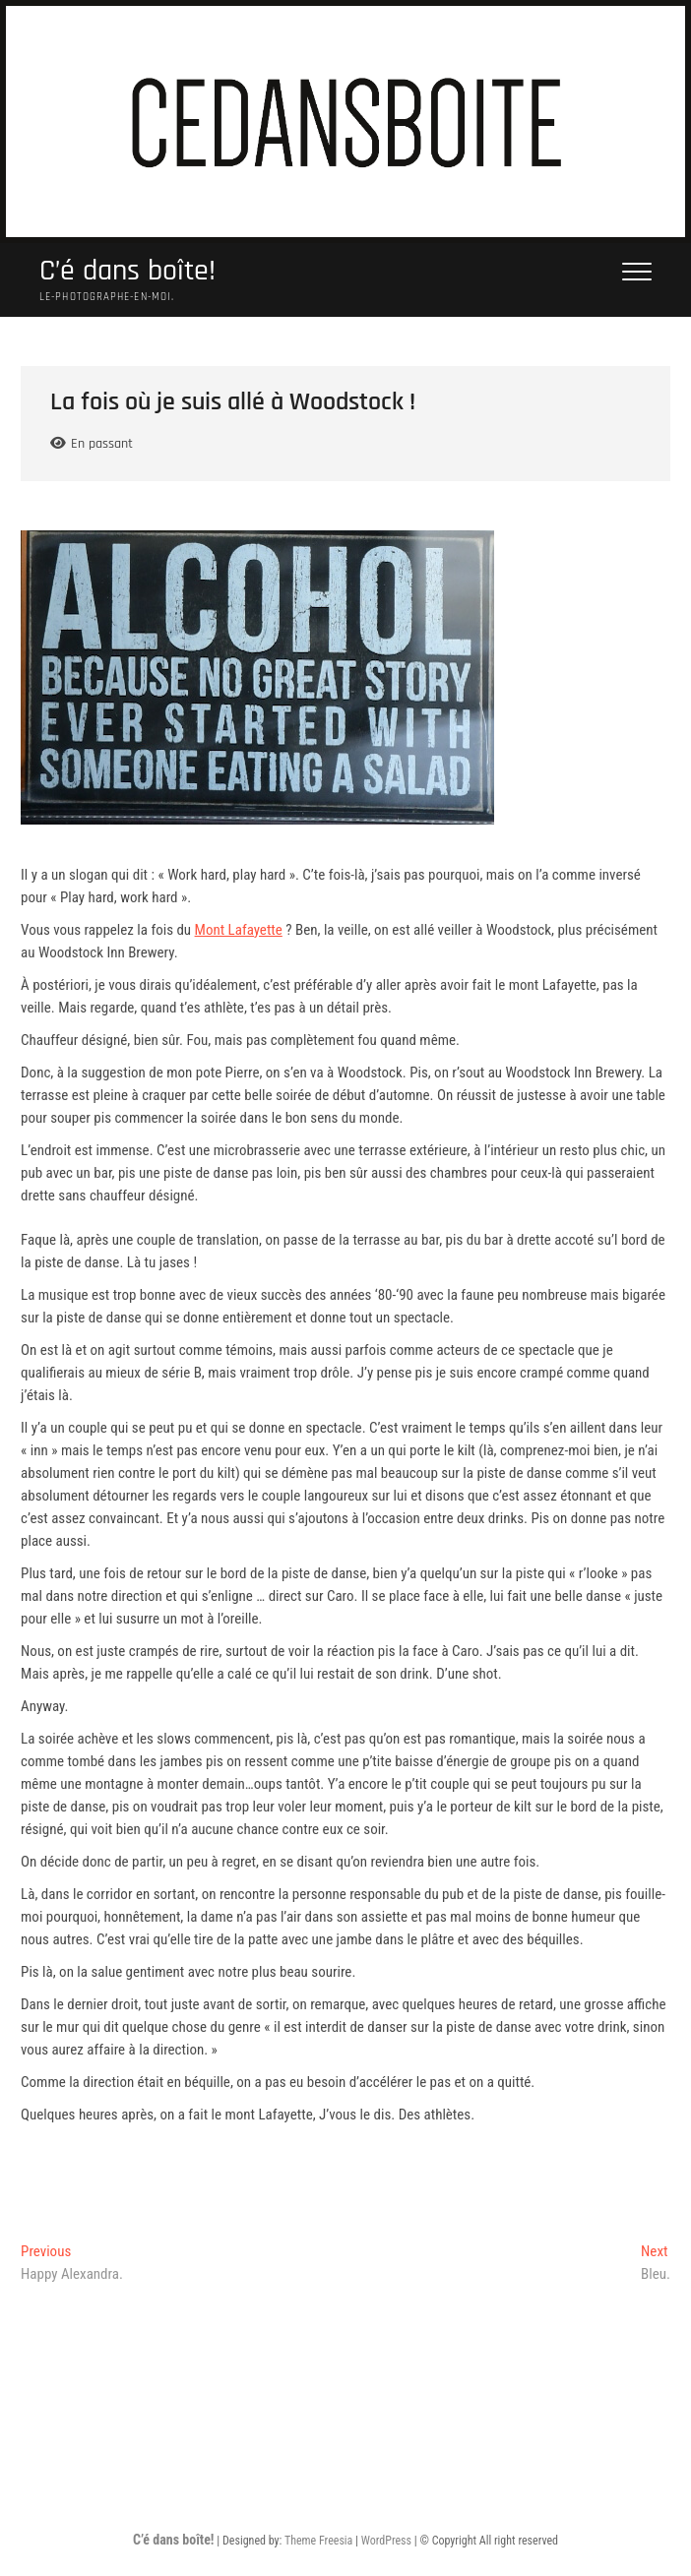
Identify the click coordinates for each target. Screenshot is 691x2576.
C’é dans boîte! (127, 271)
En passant (102, 444)
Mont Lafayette (239, 930)
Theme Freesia (318, 2540)
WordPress (386, 2540)
